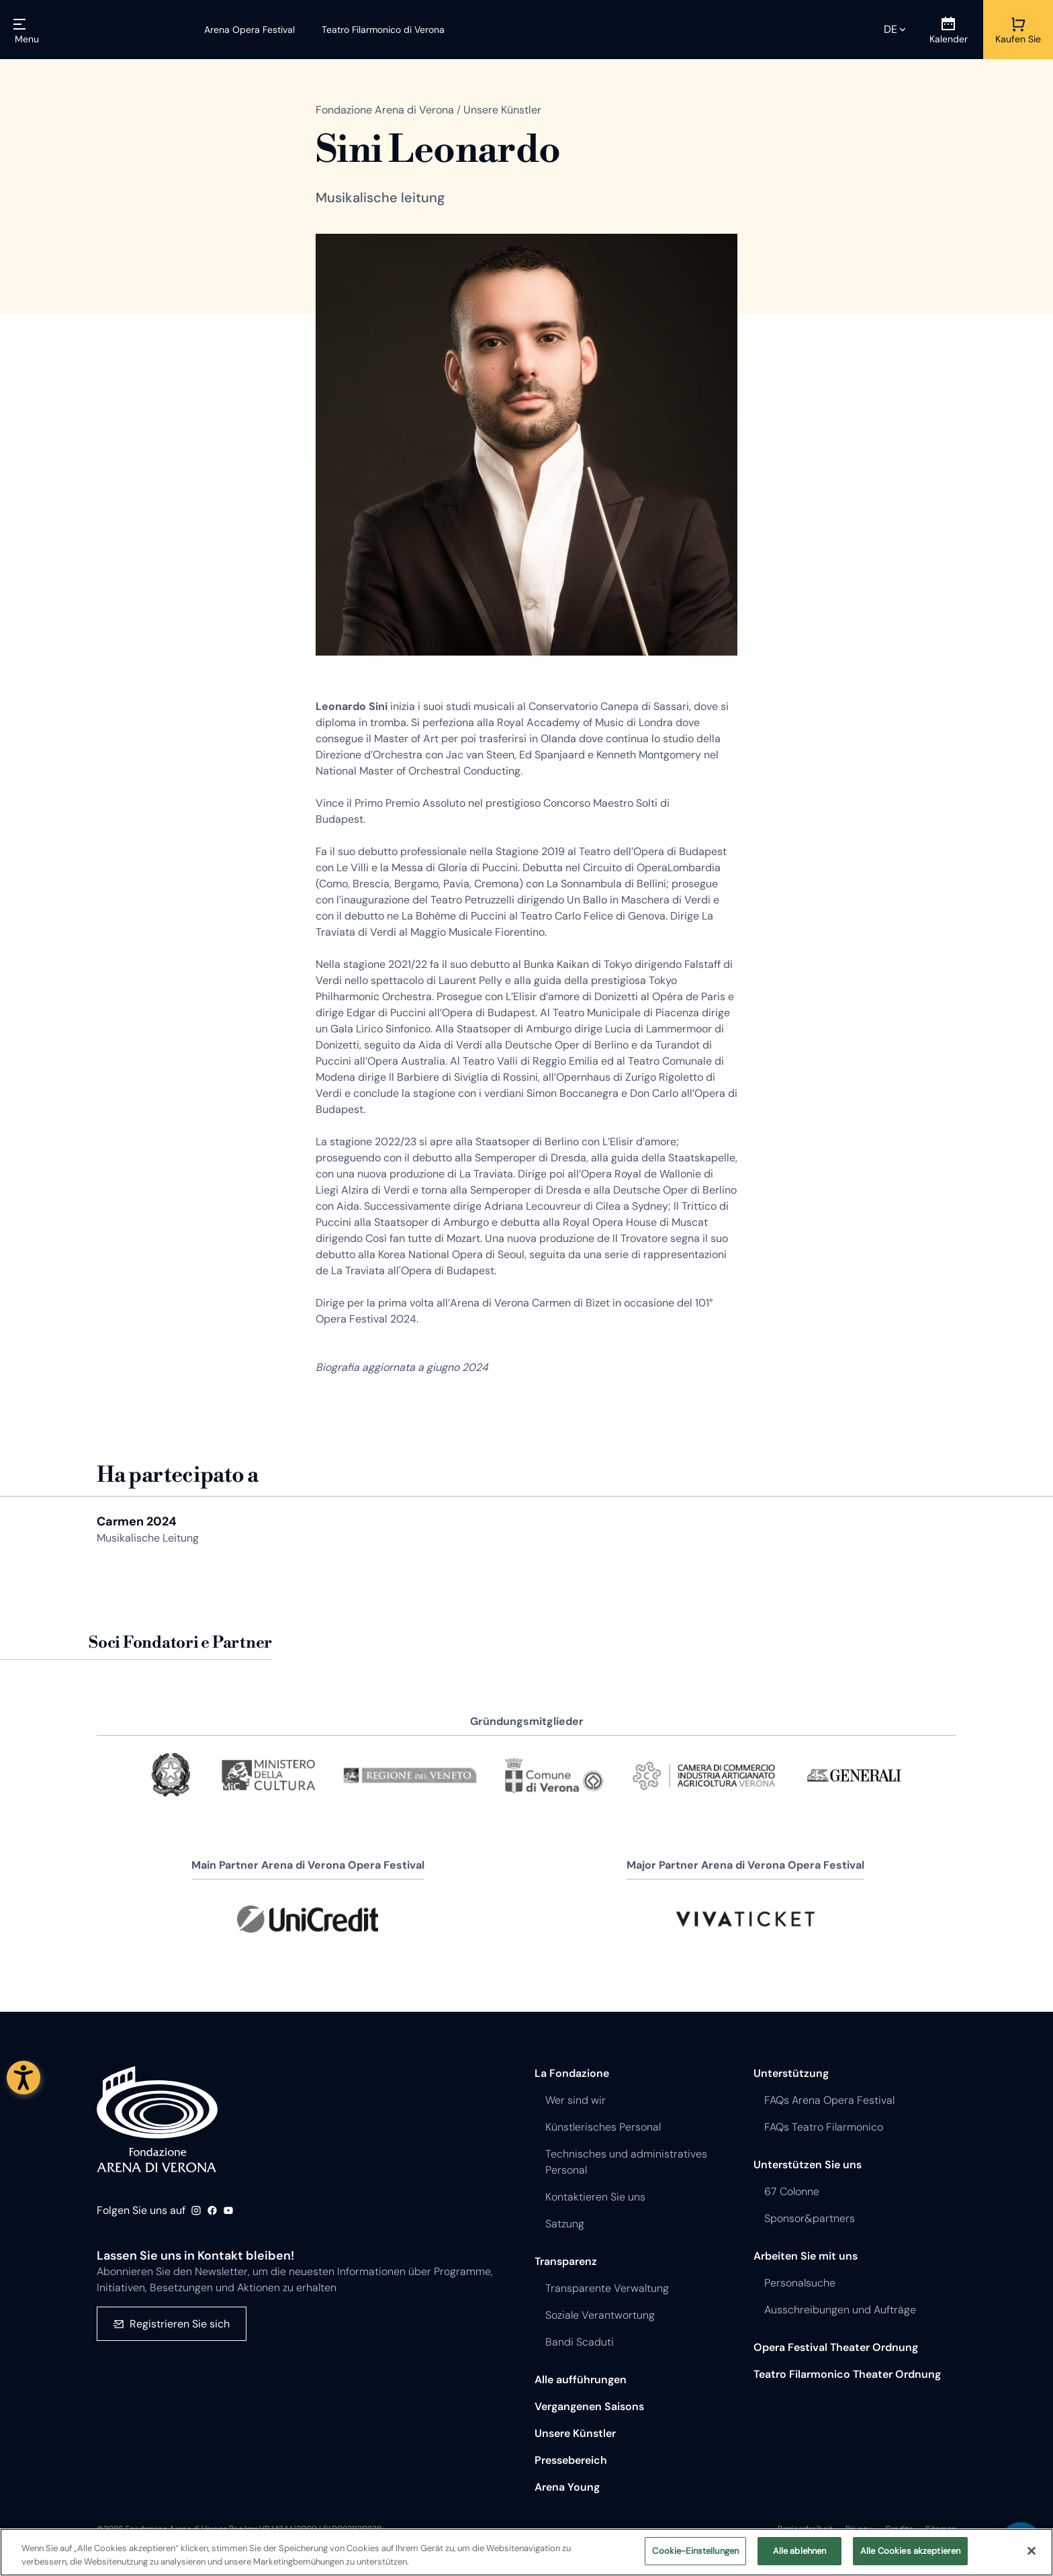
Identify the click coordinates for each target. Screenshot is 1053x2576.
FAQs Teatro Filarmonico (823, 2127)
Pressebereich (571, 2460)
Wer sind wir (575, 2100)
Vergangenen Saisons (589, 2406)
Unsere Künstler (575, 2433)
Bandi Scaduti (579, 2342)
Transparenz (566, 2261)
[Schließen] (1031, 2554)
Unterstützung (791, 2073)
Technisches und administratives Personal (626, 2162)
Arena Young (567, 2487)
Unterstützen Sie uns (807, 2165)
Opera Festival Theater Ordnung (835, 2347)
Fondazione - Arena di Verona (157, 2119)
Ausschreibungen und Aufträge (840, 2310)
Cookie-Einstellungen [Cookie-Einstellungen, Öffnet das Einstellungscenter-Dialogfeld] (695, 2554)
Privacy (858, 2529)
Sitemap (940, 2529)
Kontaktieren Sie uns (595, 2197)
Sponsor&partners (809, 2218)
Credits (899, 2529)
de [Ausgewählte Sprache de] (890, 29)
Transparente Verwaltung (607, 2288)
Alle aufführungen (581, 2379)
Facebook (212, 2210)
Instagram (196, 2210)
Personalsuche (799, 2283)
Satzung (564, 2224)
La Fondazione (572, 2073)
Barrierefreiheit (805, 2529)
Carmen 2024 (137, 1521)
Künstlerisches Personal (603, 2127)
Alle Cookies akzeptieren (910, 2554)
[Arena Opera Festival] (249, 29)
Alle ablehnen (800, 2554)
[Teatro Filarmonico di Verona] (375, 29)
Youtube (228, 2210)
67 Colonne (791, 2191)
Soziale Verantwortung (600, 2315)
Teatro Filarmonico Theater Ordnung (847, 2374)
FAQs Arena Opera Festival (829, 2100)
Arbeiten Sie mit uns (805, 2256)
